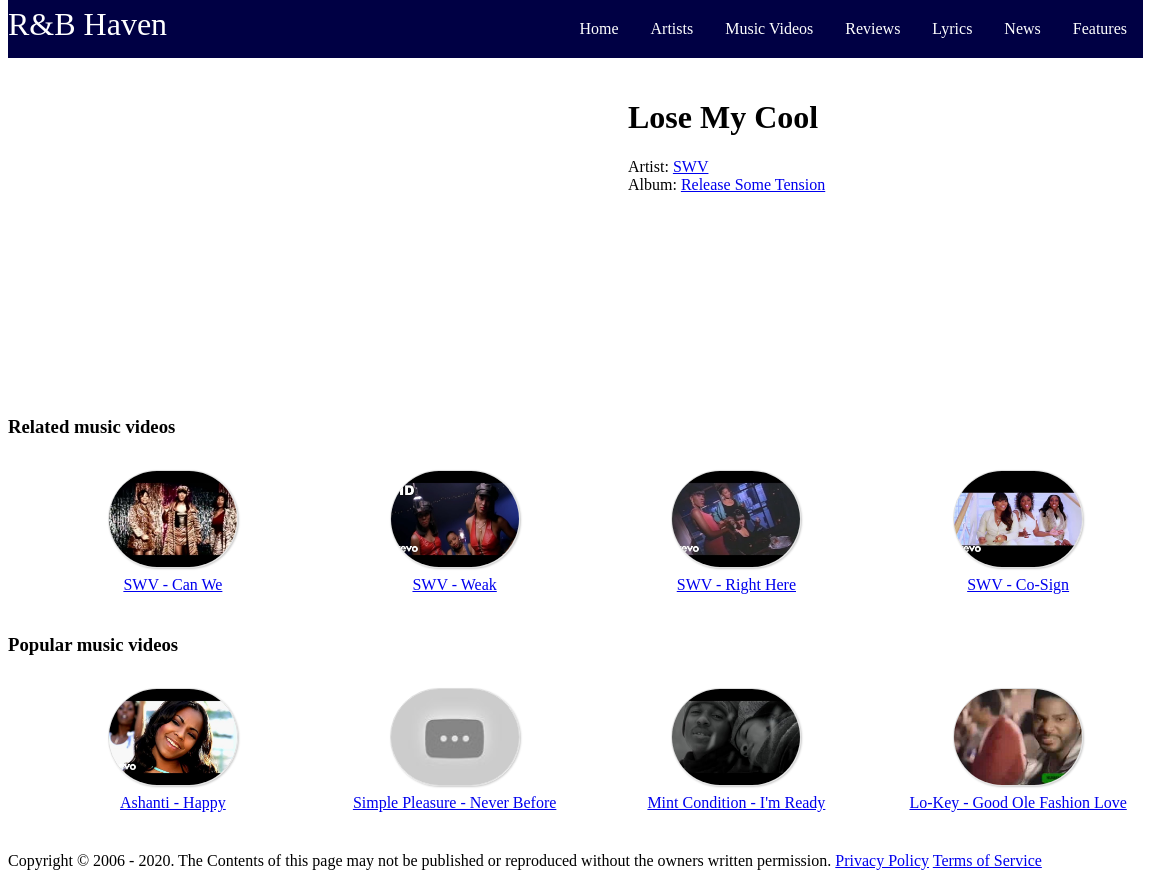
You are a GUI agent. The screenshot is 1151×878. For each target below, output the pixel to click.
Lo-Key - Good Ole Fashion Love (1017, 802)
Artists (672, 28)
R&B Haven (87, 24)
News (1022, 28)
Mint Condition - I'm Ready (736, 802)
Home (598, 28)
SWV (691, 166)
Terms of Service (987, 860)
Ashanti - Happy (173, 802)
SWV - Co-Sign (1018, 584)
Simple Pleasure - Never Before (454, 802)
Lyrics (952, 28)
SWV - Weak (454, 584)
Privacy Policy (882, 860)
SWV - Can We (172, 584)
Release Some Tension (753, 184)
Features (1100, 28)
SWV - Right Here (736, 584)
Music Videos (769, 28)
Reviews (872, 28)
